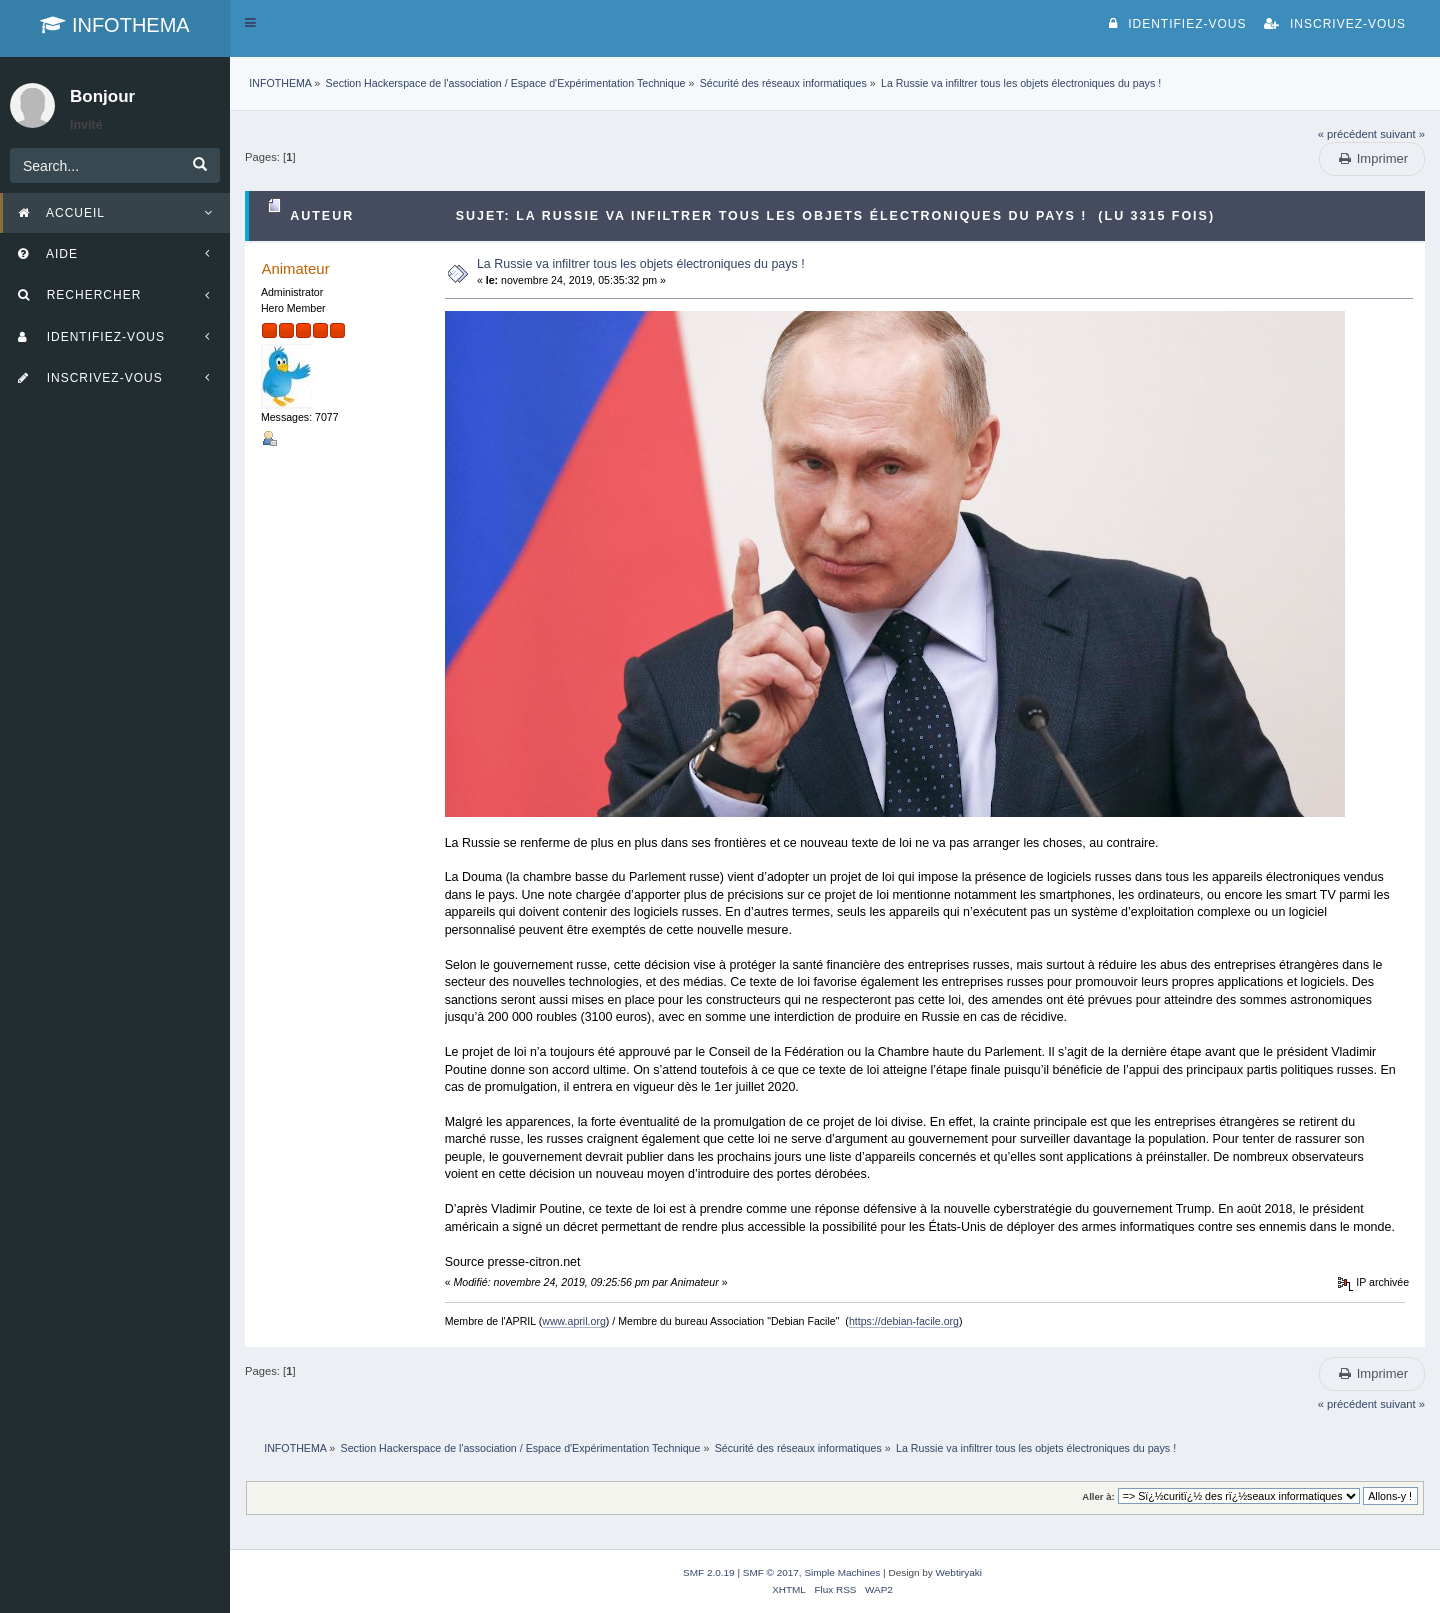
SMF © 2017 (771, 1572)
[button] (250, 23)
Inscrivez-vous (1335, 24)
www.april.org (574, 1321)
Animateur (295, 268)
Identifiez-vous (1177, 24)
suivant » (1402, 134)
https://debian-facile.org (904, 1321)
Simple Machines (842, 1572)
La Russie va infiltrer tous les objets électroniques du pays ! (641, 264)
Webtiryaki (959, 1572)
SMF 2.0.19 (709, 1572)
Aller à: (1098, 1496)
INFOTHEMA (114, 25)
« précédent (1347, 134)
